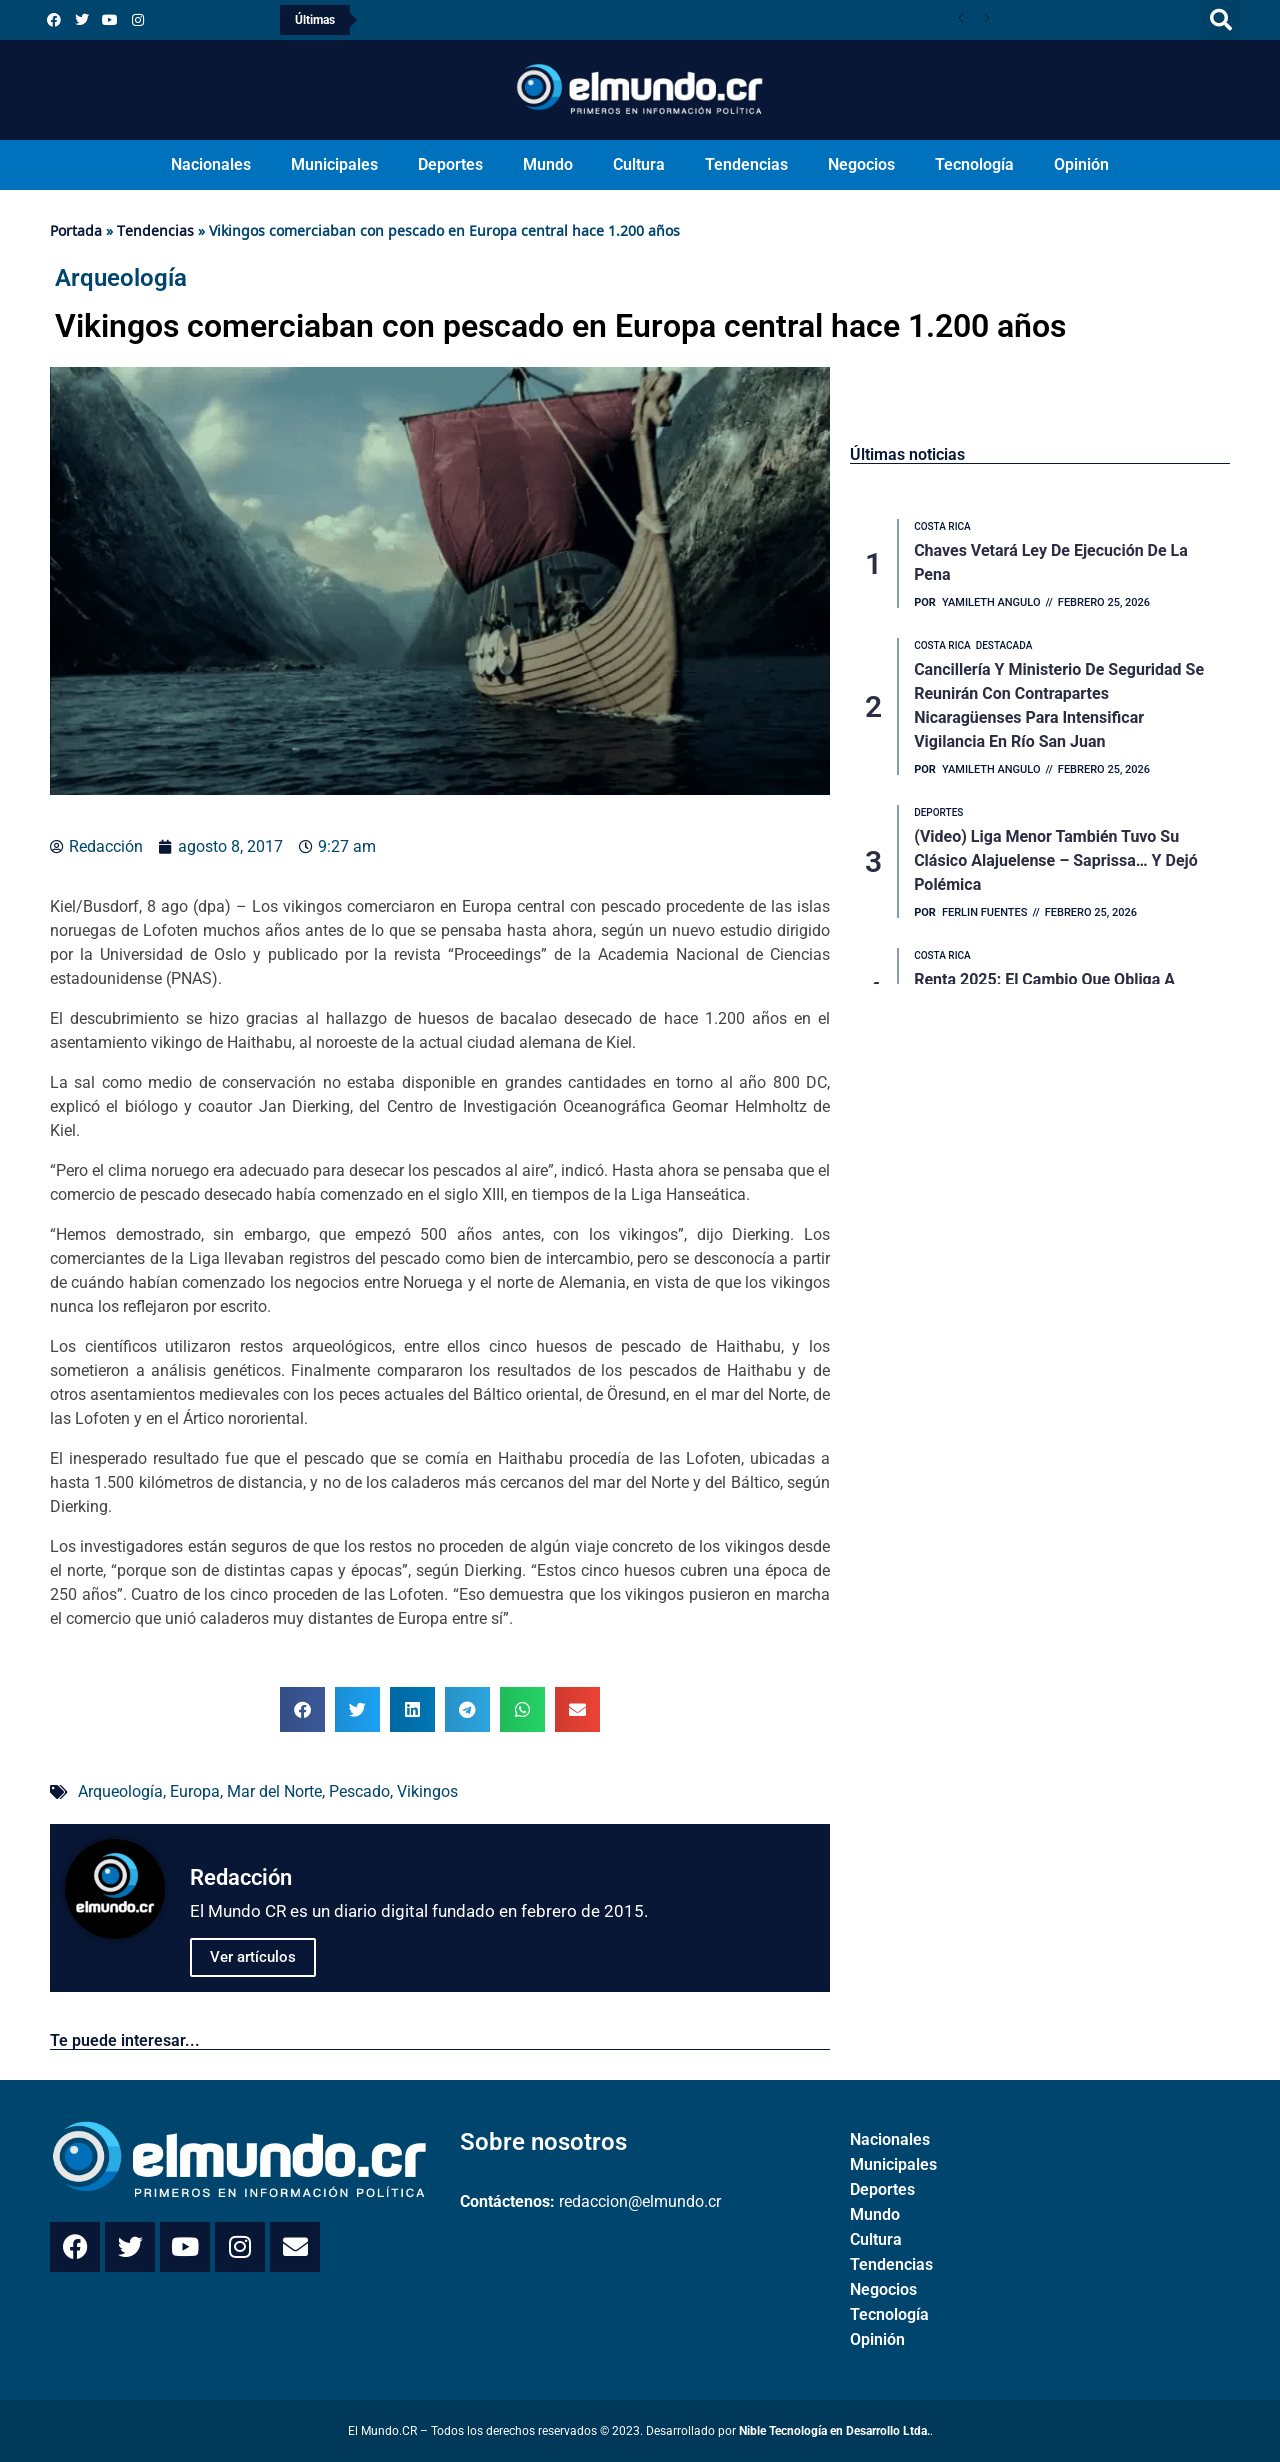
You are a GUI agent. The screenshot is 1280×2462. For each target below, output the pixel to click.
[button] (1221, 20)
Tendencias (746, 164)
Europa (195, 1791)
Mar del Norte (274, 1791)
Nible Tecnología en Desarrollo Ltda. (834, 2431)
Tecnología (974, 164)
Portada (76, 230)
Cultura (639, 164)
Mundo (548, 164)
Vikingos (427, 1791)
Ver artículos (253, 1957)
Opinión (1081, 164)
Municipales (334, 164)
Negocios (861, 164)
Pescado (359, 1791)
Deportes (450, 164)
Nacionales (211, 164)
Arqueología (120, 1791)
